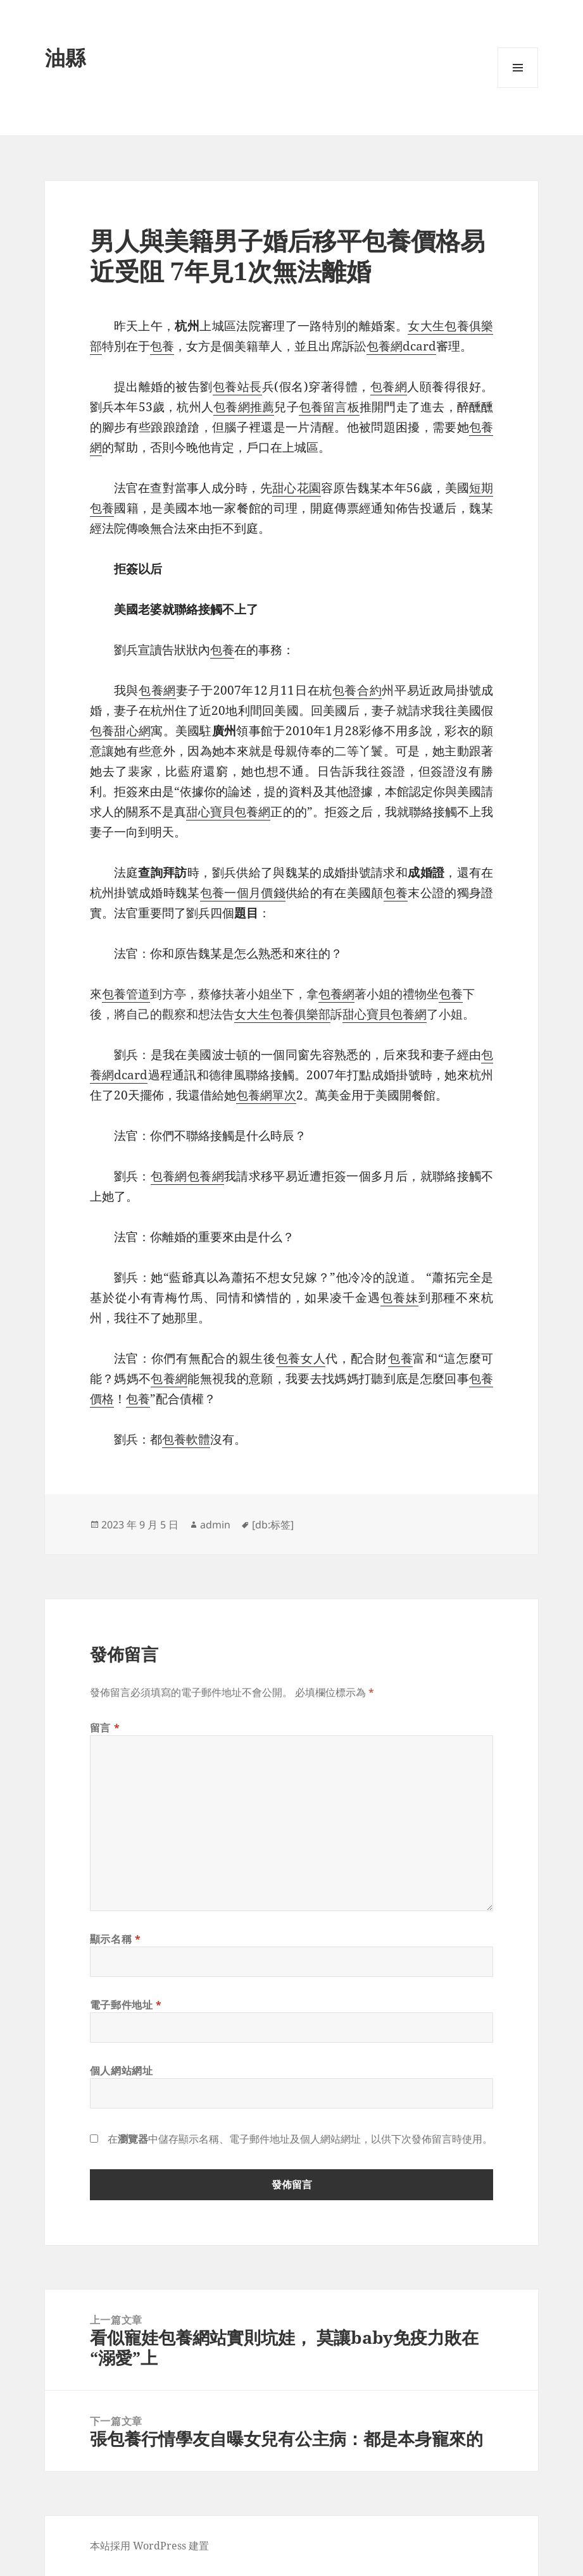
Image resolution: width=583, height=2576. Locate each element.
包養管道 (126, 994)
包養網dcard (401, 346)
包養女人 (301, 1358)
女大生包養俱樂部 (282, 1014)
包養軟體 (186, 1439)
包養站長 (237, 386)
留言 (105, 1728)
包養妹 (399, 1297)
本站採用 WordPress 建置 (149, 2546)
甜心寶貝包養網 (228, 811)
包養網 (389, 386)
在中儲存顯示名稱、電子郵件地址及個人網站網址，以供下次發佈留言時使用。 (300, 2139)
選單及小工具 (518, 87)
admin (215, 1525)
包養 (162, 346)
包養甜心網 (120, 730)
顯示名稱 (115, 1939)
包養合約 (357, 690)
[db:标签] (273, 1525)
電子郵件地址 (126, 2005)
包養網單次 (266, 1095)
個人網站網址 (121, 2071)
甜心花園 (296, 488)
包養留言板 (329, 407)
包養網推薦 (243, 407)
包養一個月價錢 (242, 892)
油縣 (65, 57)
